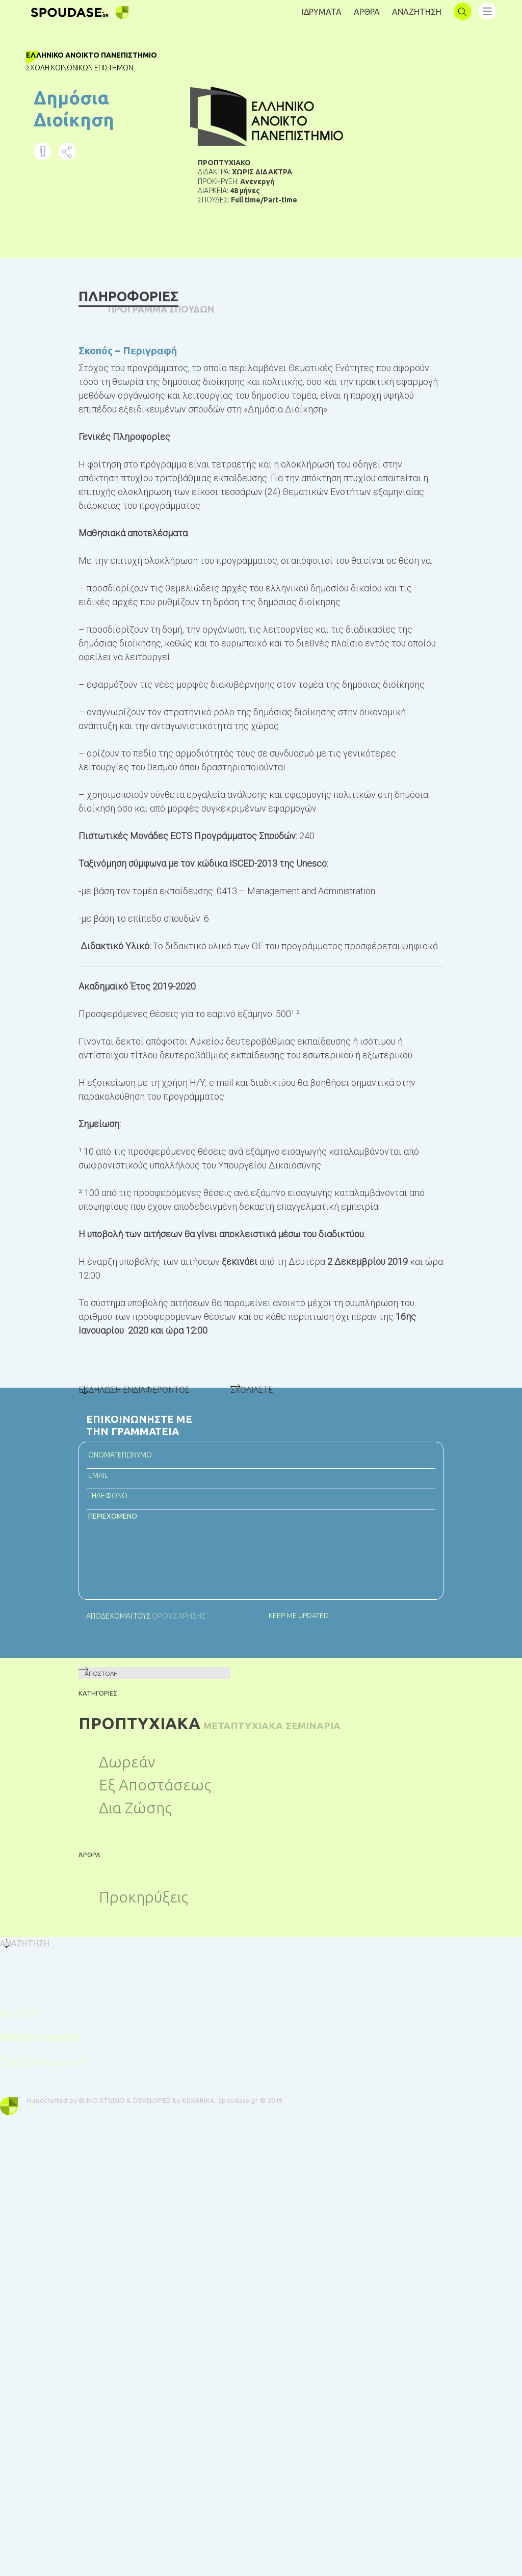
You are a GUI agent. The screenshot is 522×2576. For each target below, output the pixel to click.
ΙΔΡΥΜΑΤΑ (322, 11)
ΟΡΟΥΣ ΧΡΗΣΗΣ (177, 1670)
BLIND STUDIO (115, 2156)
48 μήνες (245, 198)
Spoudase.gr (251, 2156)
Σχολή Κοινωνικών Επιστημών (94, 68)
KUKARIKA (211, 2156)
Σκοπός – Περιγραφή (128, 348)
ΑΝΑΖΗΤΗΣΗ (416, 11)
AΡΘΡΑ (367, 11)
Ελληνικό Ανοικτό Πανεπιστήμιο (106, 55)
